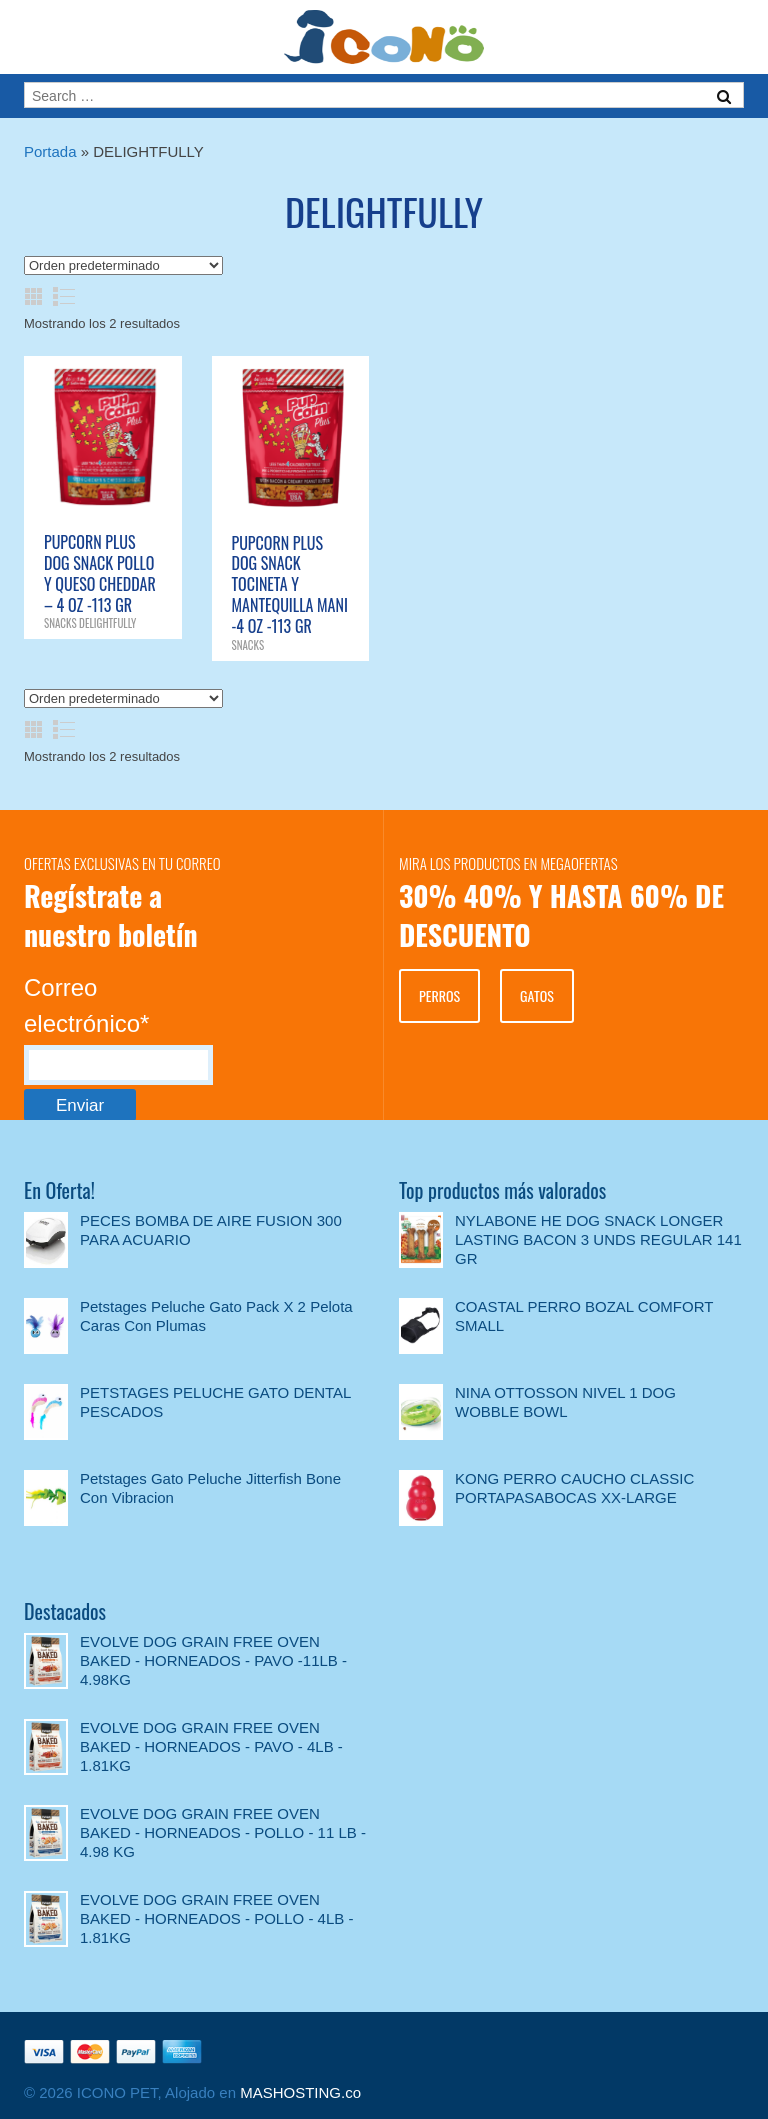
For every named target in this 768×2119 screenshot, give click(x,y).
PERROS (439, 995)
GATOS (537, 995)
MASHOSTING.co (300, 2092)
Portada (50, 151)
